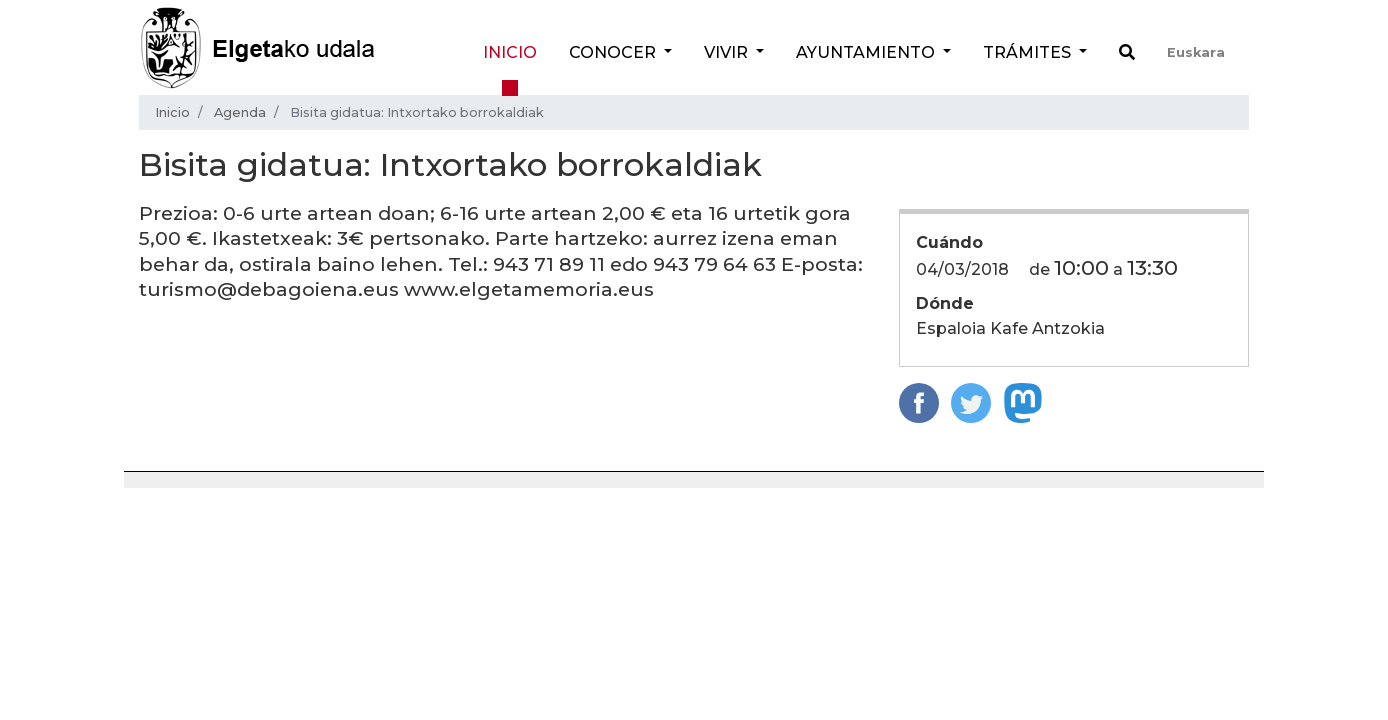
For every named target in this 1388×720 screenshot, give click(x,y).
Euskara (1196, 52)
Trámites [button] (1029, 52)
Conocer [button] (614, 52)
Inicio (510, 52)
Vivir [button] (728, 52)
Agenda (240, 112)
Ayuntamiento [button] (867, 52)
